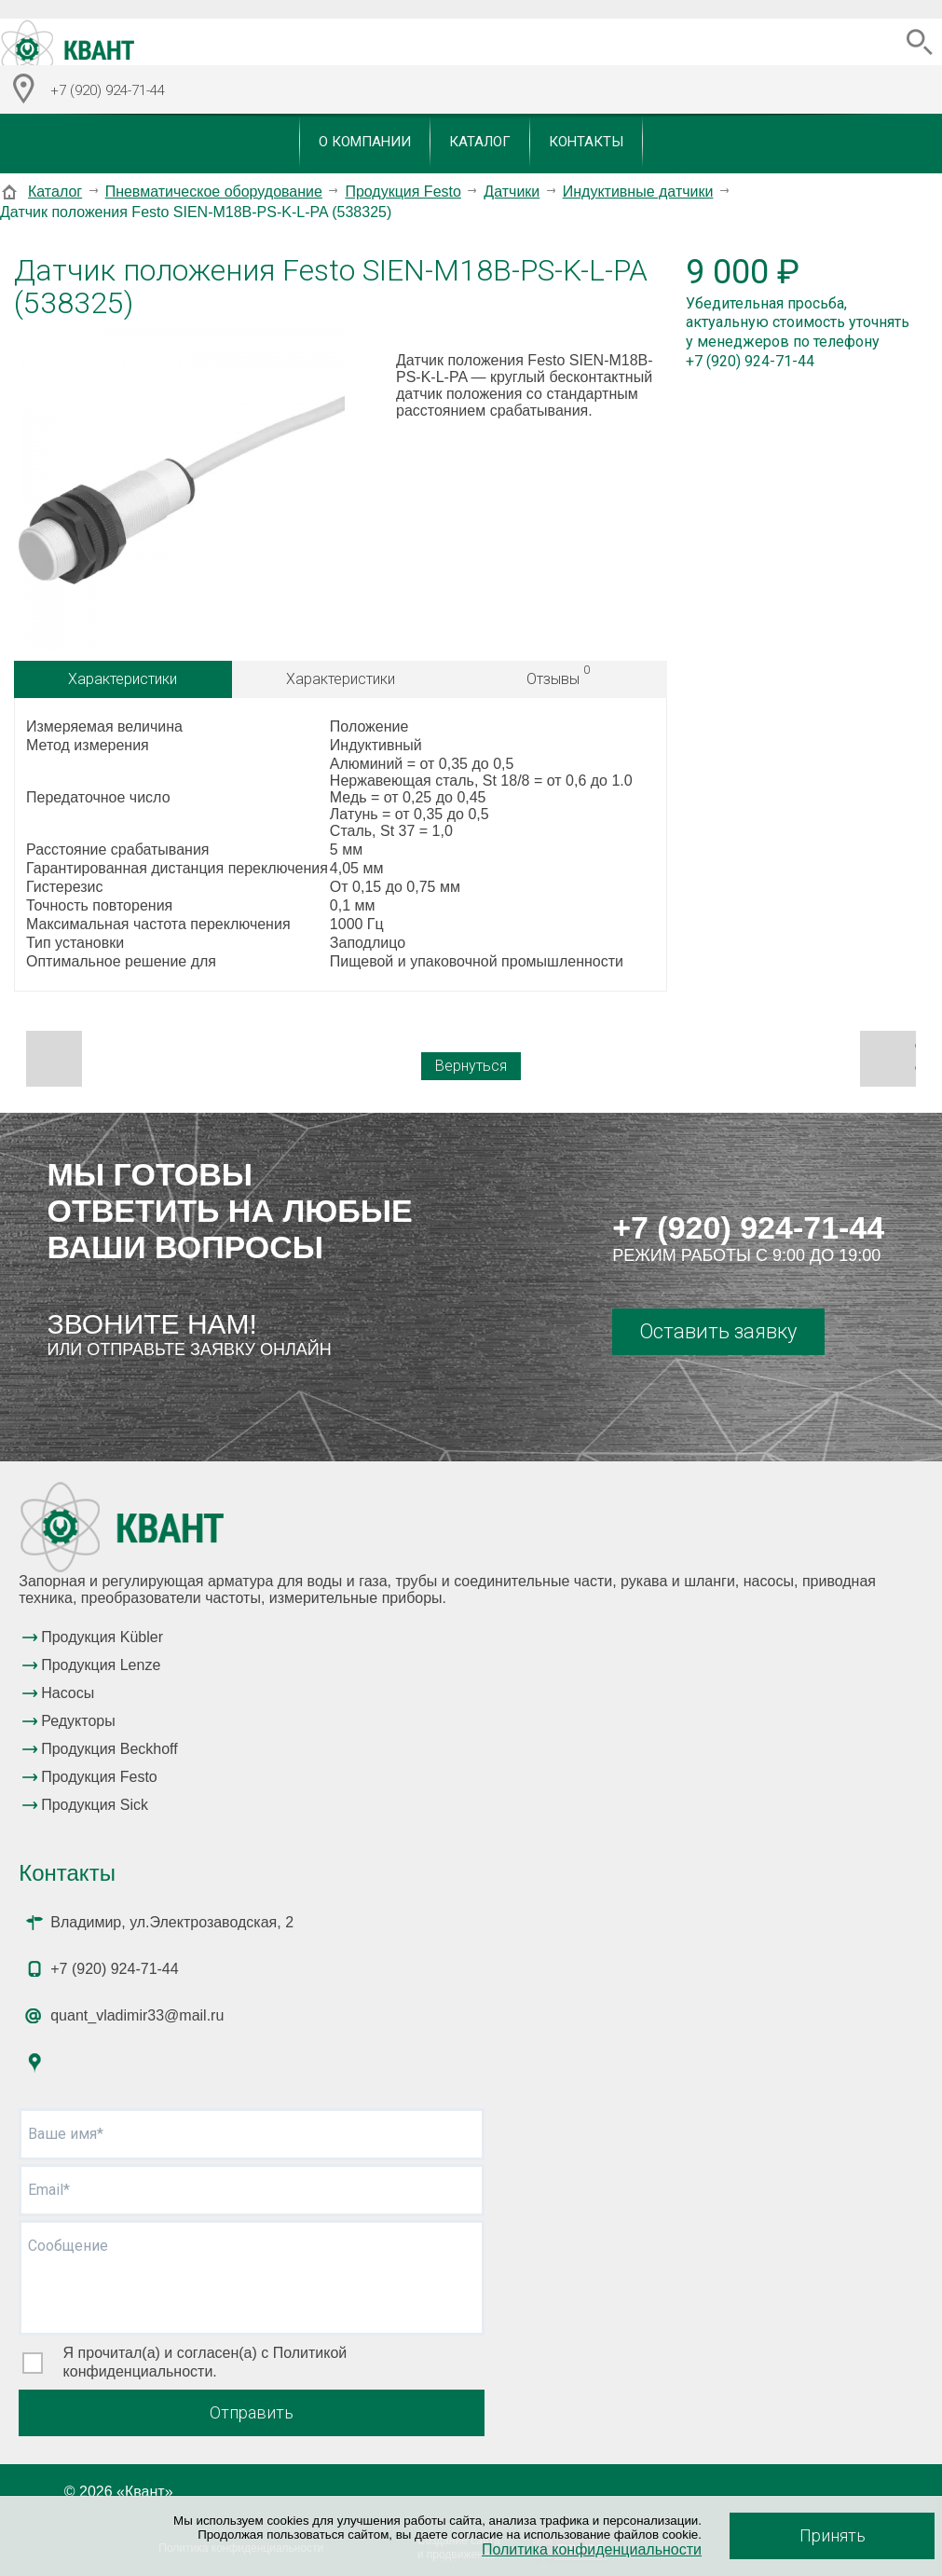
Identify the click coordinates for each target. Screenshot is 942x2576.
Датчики (511, 191)
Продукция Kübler (102, 1637)
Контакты (586, 141)
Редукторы (78, 1721)
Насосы (67, 1693)
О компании (365, 141)
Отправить (252, 2412)
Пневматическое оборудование (213, 191)
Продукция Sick (94, 1805)
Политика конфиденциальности (592, 2549)
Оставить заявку (718, 1331)
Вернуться (471, 1066)
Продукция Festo (403, 191)
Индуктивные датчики (638, 191)
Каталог (480, 141)
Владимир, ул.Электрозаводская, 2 (172, 1922)
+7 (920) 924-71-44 (748, 1227)
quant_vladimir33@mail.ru (137, 2015)
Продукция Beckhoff (109, 1749)
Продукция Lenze (100, 1665)
